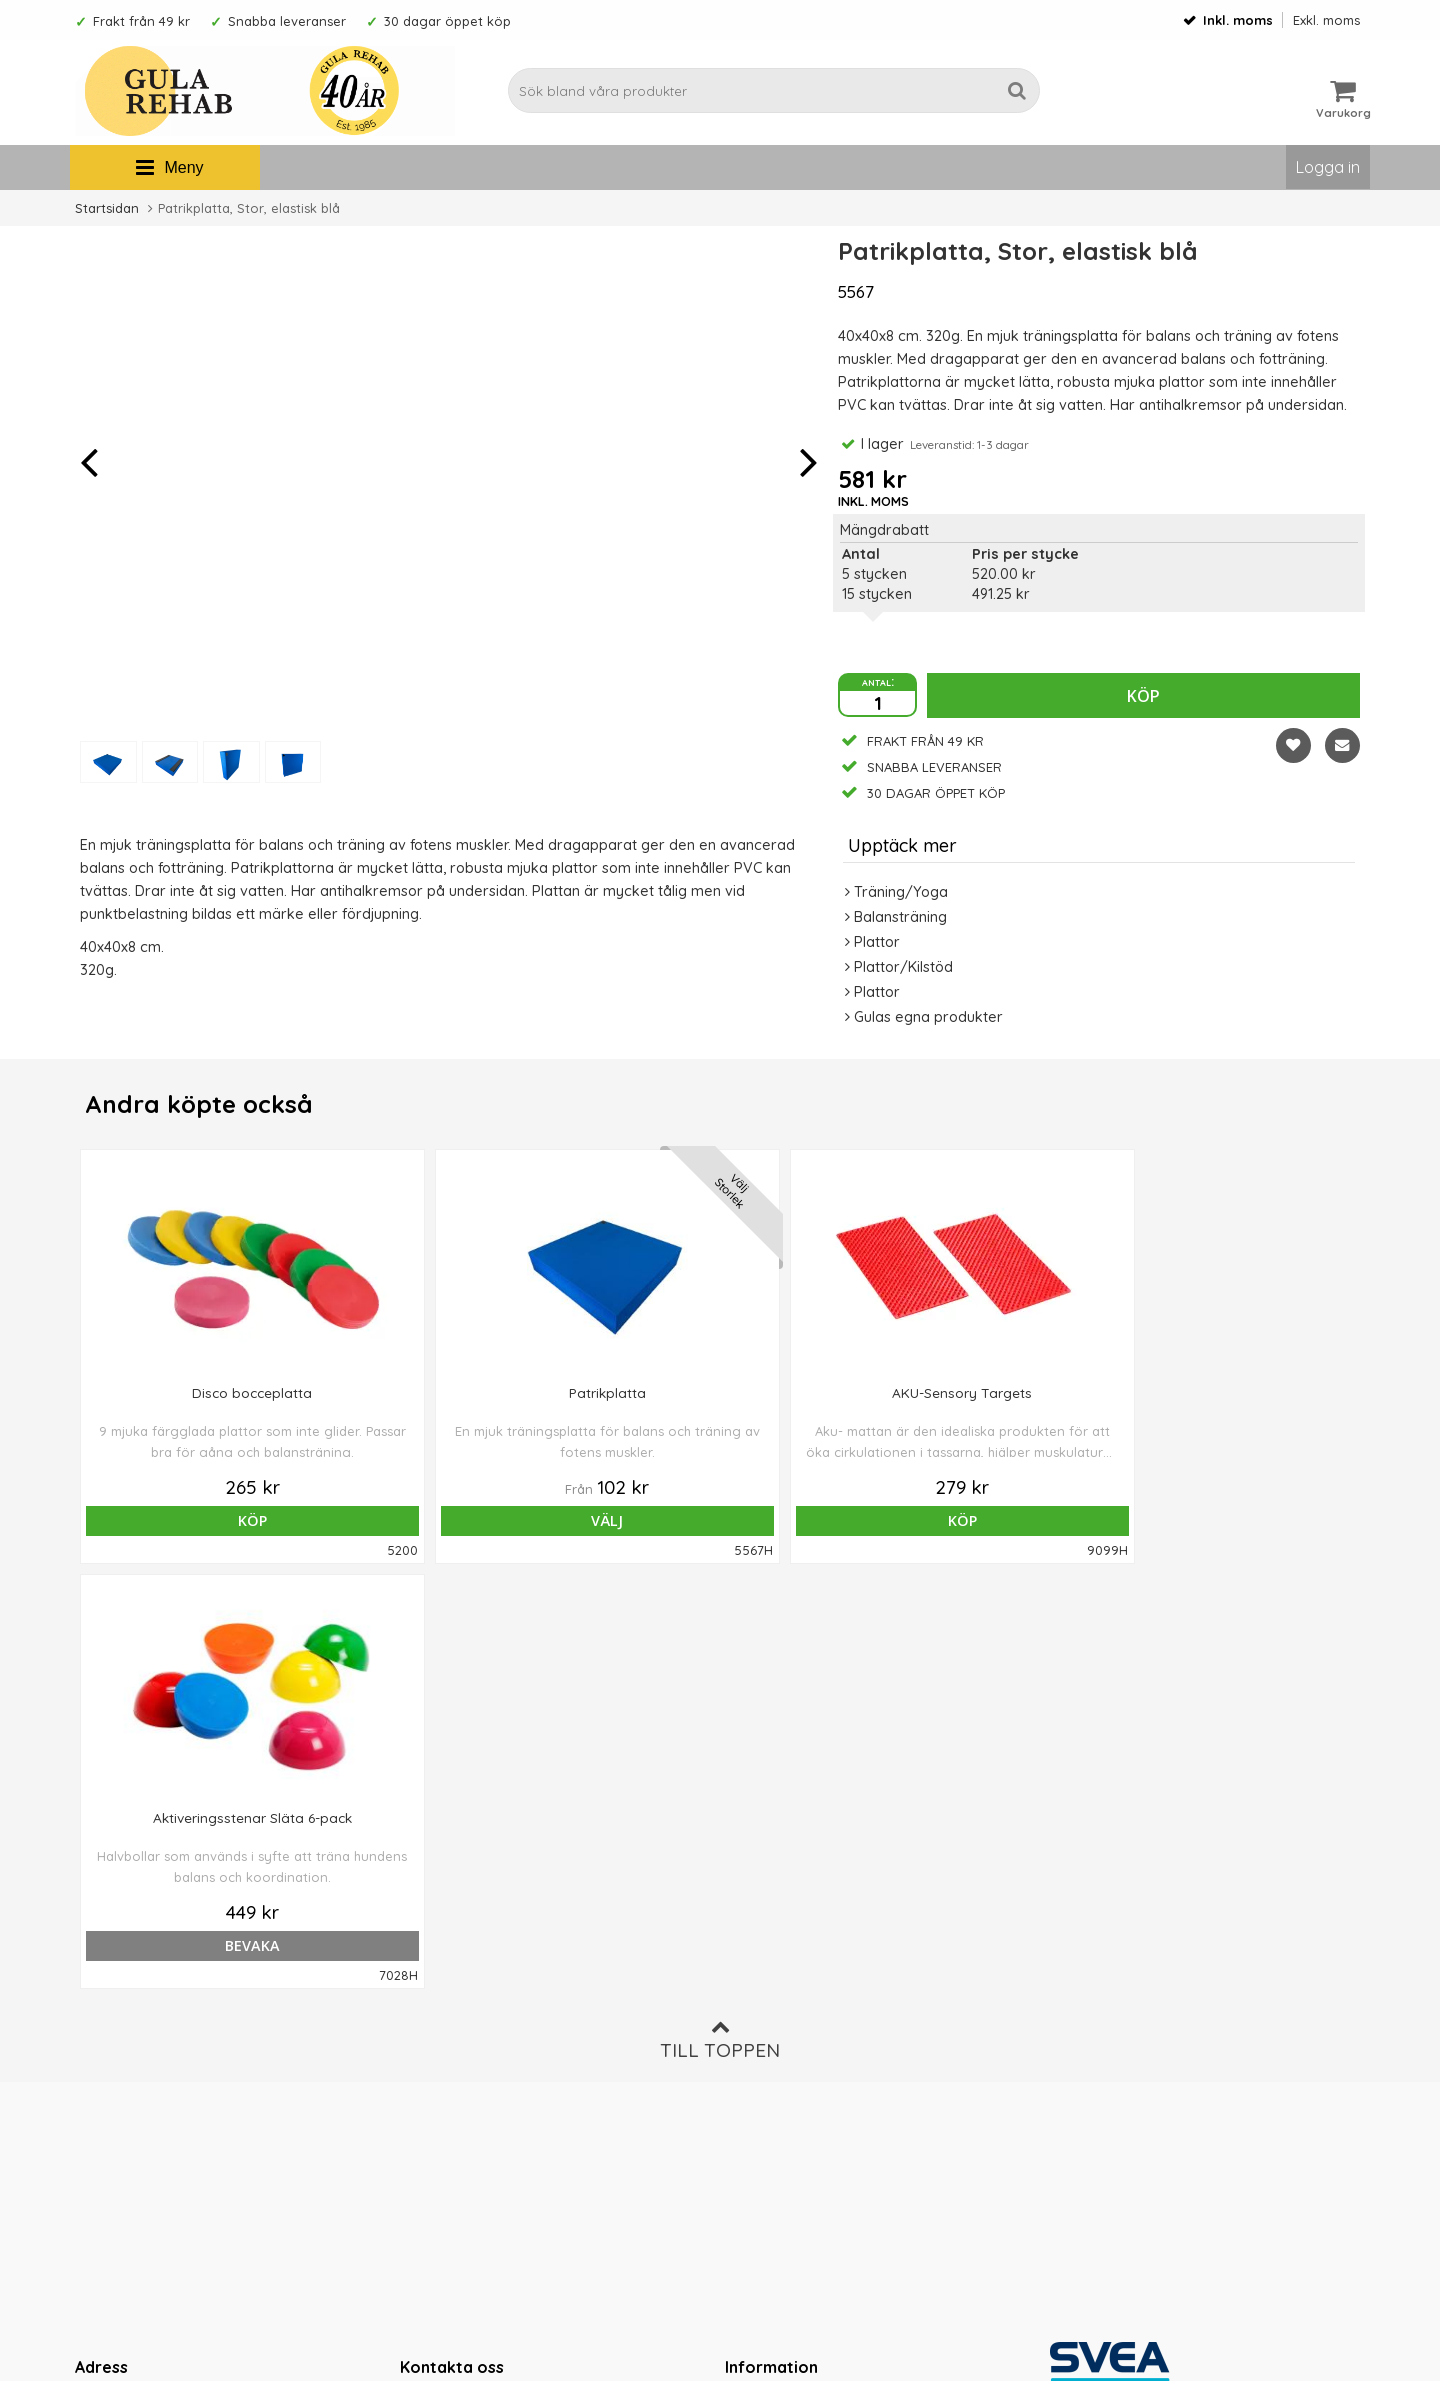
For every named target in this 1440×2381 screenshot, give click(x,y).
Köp (1143, 696)
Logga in (1328, 167)
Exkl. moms (1326, 20)
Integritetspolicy (779, 2063)
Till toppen (720, 1614)
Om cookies (766, 2032)
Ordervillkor (766, 2002)
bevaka (978, 1520)
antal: (878, 681)
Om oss (751, 1972)
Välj (462, 1520)
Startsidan (107, 208)
